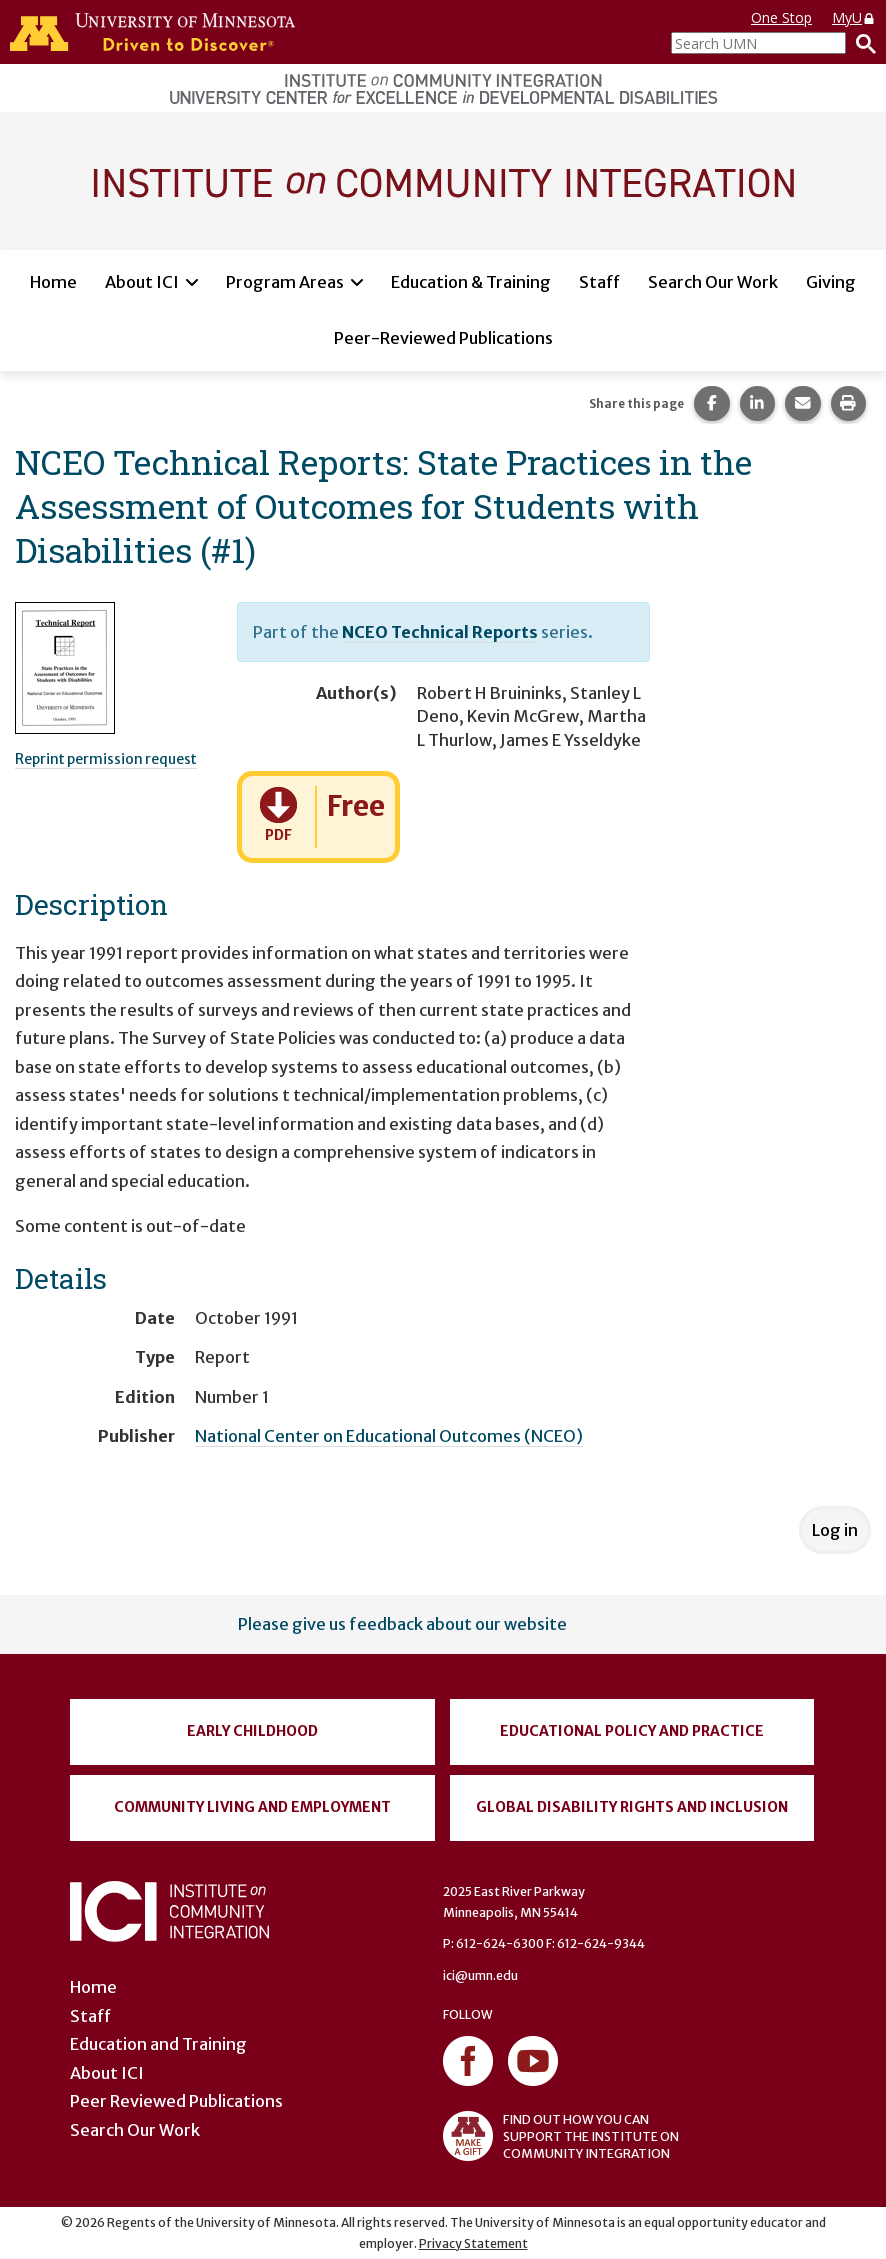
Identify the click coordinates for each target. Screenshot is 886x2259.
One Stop (781, 17)
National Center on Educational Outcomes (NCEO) (389, 1436)
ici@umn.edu (480, 1975)
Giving (831, 282)
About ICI (142, 282)
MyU (854, 17)
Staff (599, 282)
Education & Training (471, 282)
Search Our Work (713, 282)
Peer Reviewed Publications (176, 2101)
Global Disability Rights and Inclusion (632, 1807)
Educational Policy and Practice (632, 1731)
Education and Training (158, 2044)
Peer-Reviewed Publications (443, 338)
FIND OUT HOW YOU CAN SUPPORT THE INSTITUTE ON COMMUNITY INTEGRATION (561, 2136)
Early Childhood (252, 1731)
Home (53, 282)
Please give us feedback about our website (402, 1624)
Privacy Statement (473, 2243)
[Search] (861, 43)
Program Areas (285, 282)
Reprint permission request (106, 759)
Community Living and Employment (252, 1807)
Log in (835, 1530)
